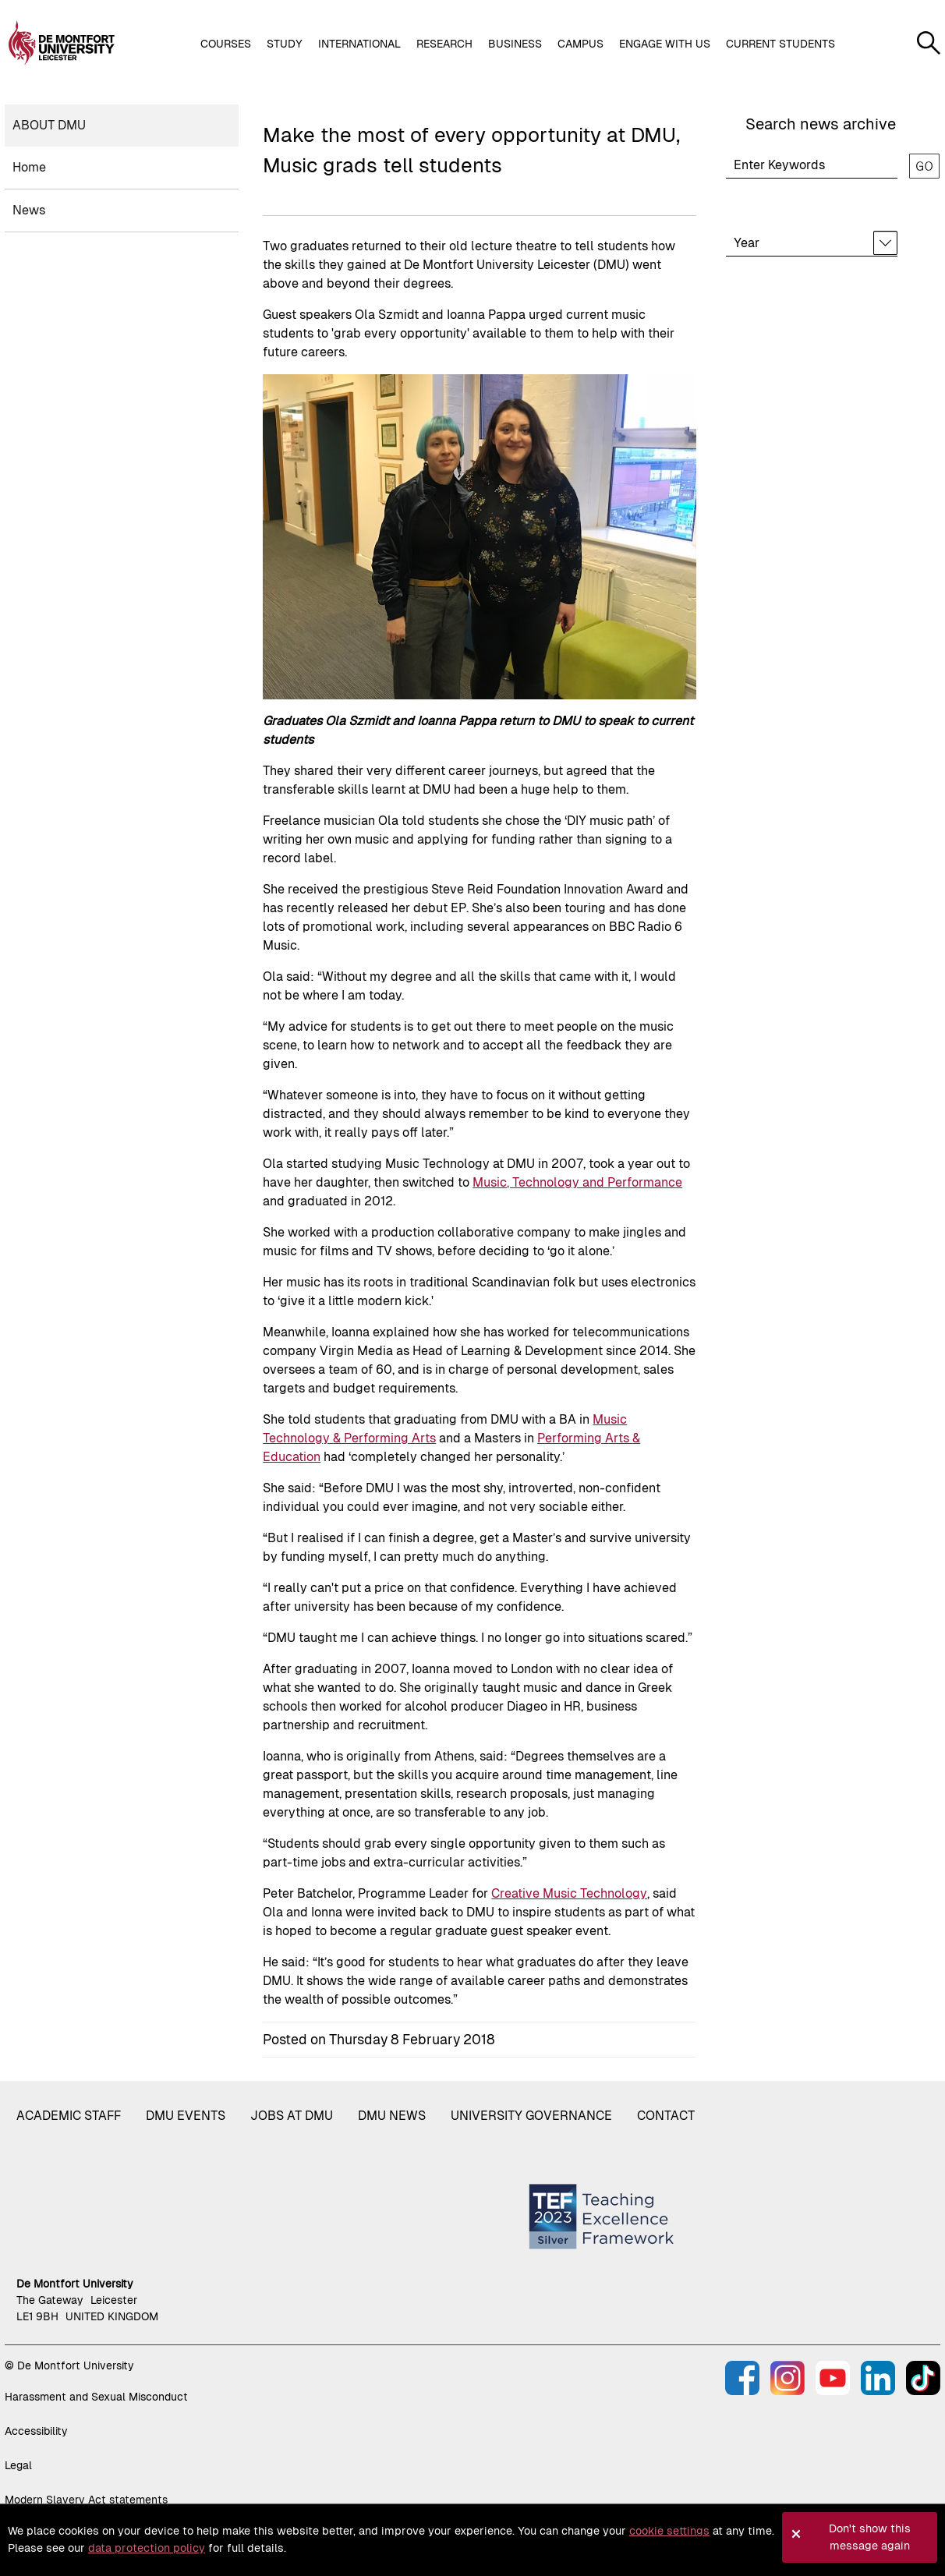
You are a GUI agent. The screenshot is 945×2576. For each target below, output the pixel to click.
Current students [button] (780, 43)
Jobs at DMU (291, 2115)
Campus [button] (580, 43)
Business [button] (515, 43)
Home (29, 167)
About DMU (49, 125)
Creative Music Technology (569, 1893)
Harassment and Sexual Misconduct (96, 2396)
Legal (18, 2465)
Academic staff (68, 2115)
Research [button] (444, 43)
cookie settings (669, 2531)
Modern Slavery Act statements (86, 2499)
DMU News (392, 2115)
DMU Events (185, 2115)
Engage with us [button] (664, 43)
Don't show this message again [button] (870, 2537)
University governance (531, 2115)
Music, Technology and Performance (577, 1182)
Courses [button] (225, 43)
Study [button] (285, 43)
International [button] (359, 43)
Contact (666, 2115)
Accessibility (36, 2431)
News (28, 210)
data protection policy (146, 2548)
